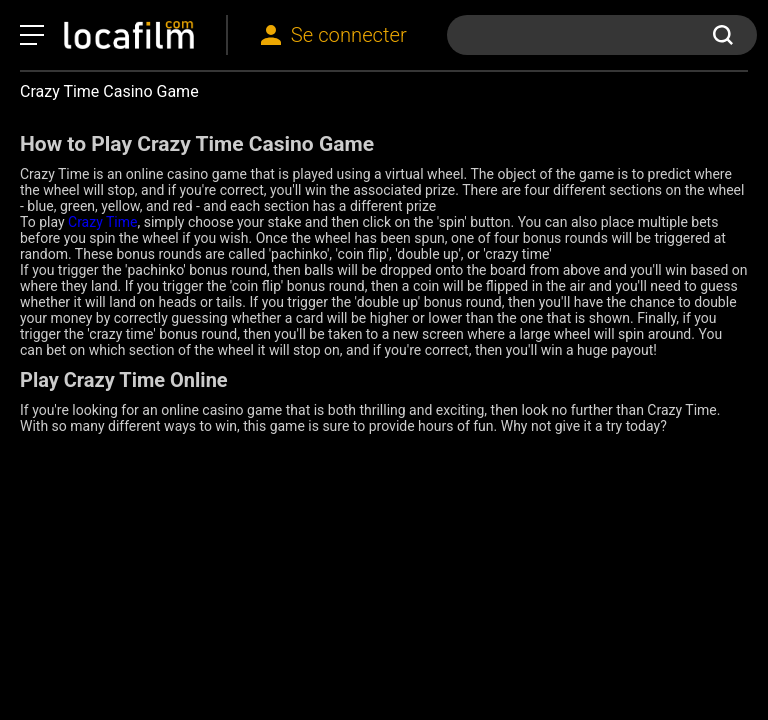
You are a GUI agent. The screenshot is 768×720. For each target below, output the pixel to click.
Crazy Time (102, 222)
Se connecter (349, 35)
